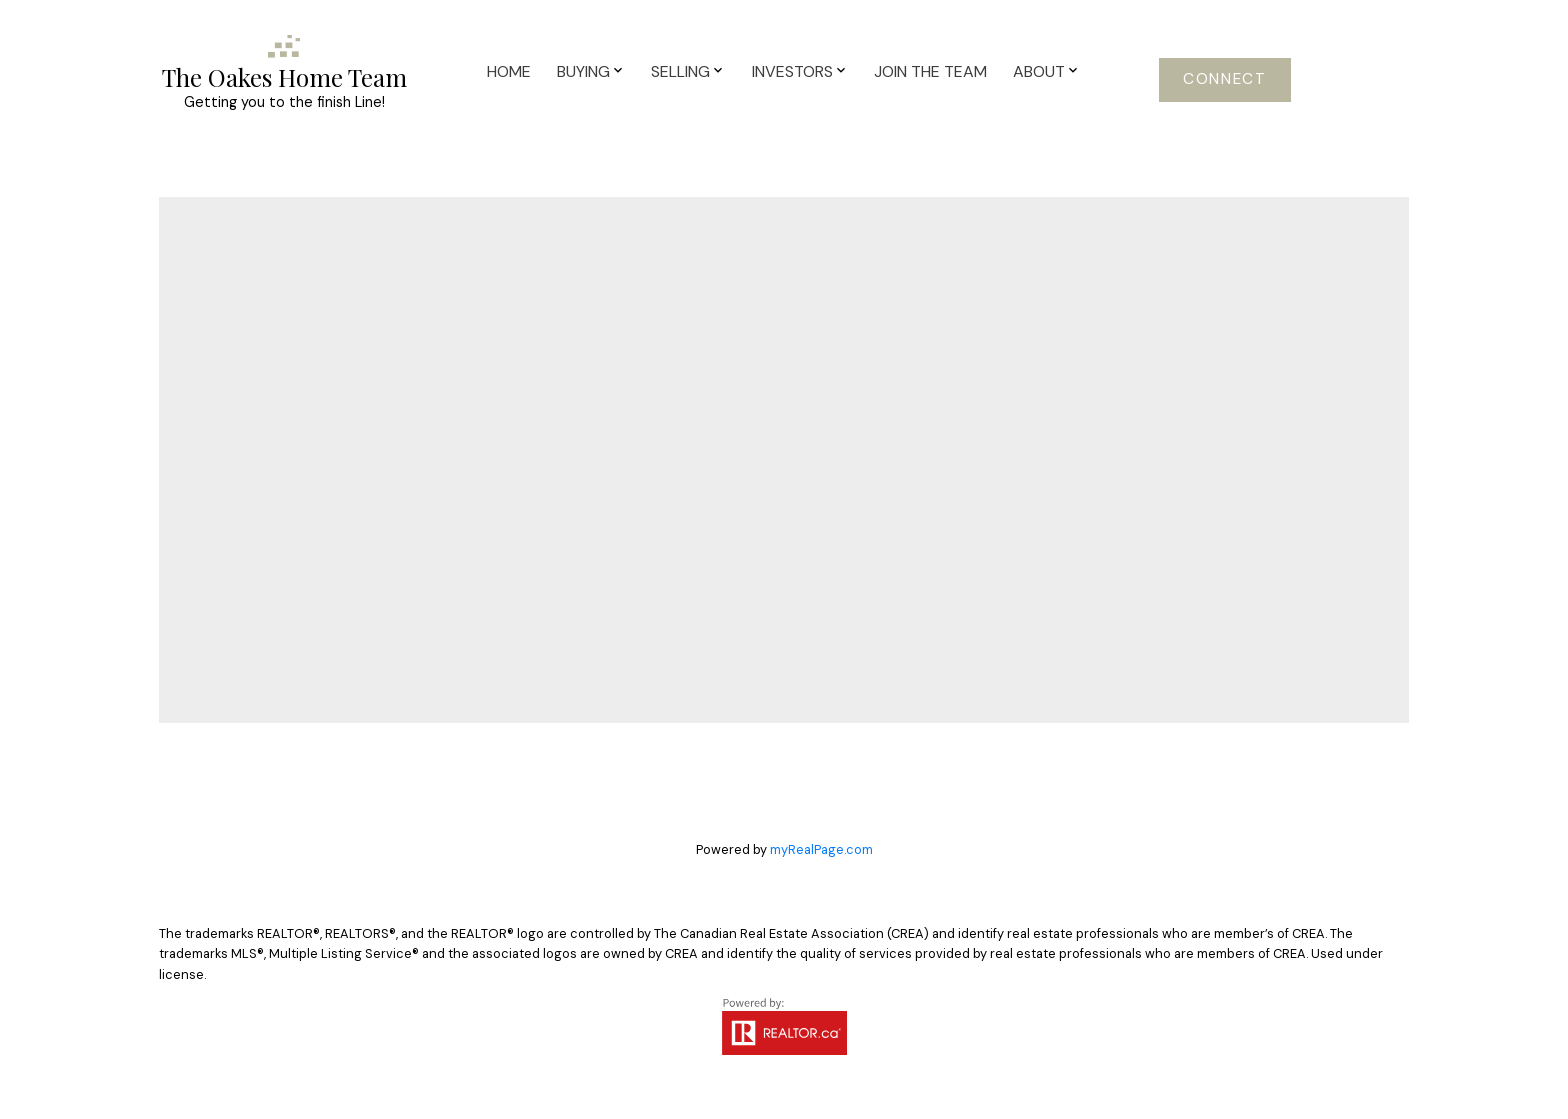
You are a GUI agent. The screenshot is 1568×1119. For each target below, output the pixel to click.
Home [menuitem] (509, 71)
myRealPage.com (821, 849)
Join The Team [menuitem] (930, 71)
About (1039, 71)
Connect (1224, 79)
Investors (792, 71)
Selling (680, 71)
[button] (1225, 80)
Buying (583, 71)
